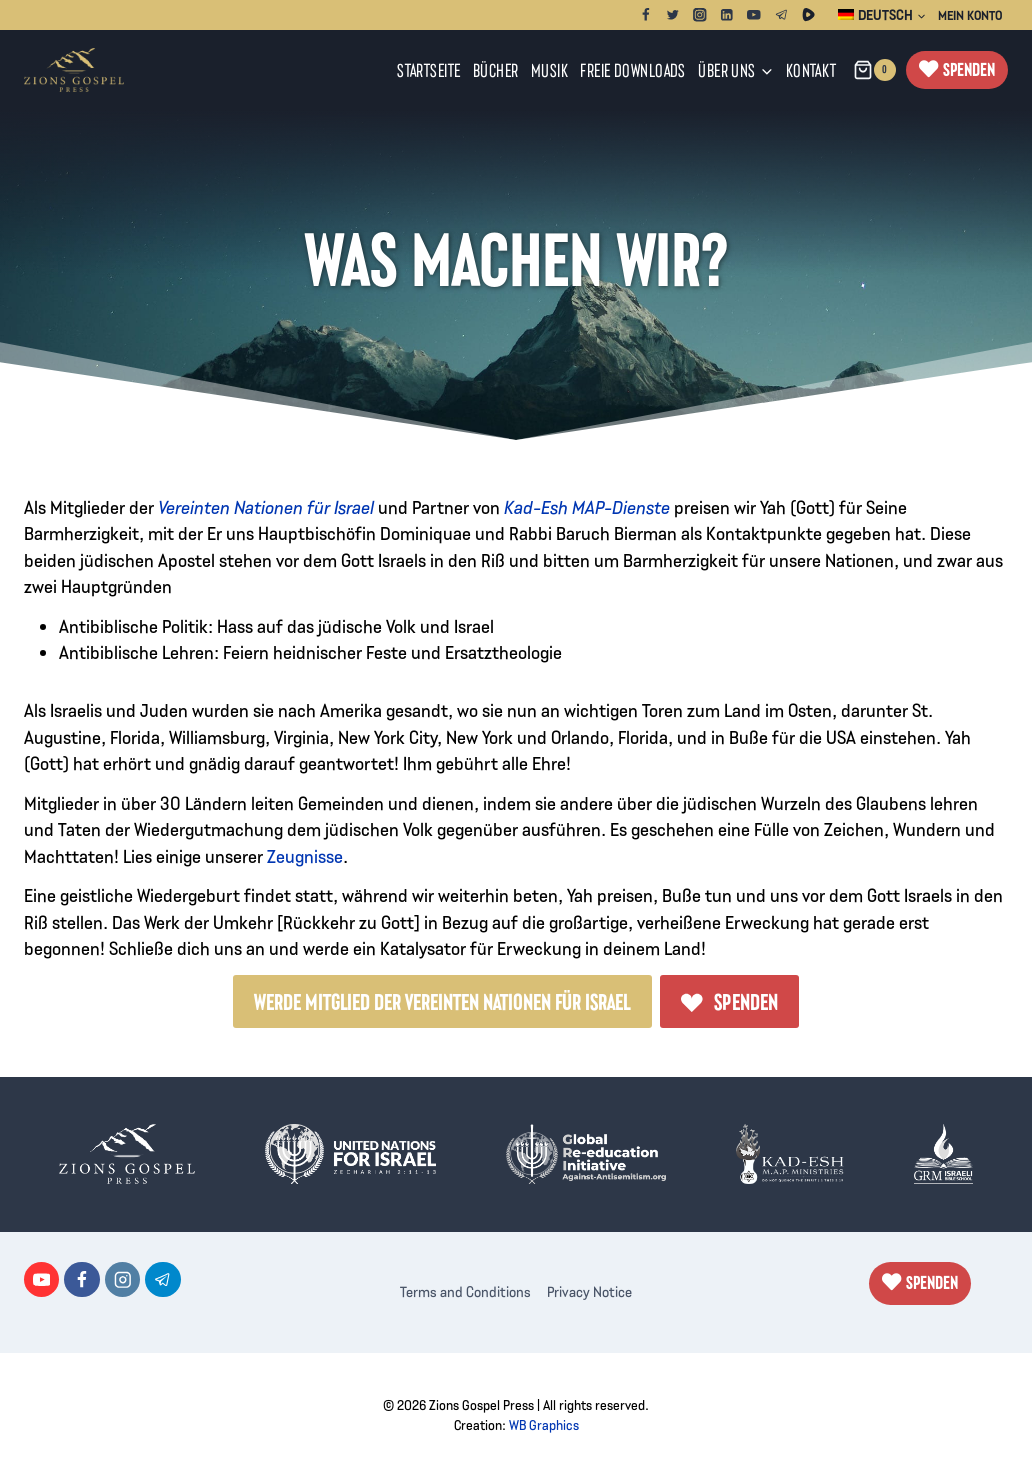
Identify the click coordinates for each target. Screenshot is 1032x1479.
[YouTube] (754, 14)
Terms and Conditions (465, 1291)
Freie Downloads (633, 69)
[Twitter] (672, 14)
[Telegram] (781, 14)
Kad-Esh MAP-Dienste (587, 506)
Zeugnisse (305, 855)
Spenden (969, 68)
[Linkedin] (727, 14)
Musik (549, 69)
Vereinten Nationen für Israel (266, 506)
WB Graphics (544, 1425)
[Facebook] (645, 14)
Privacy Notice (589, 1291)
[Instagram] (700, 14)
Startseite (428, 69)
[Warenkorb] (874, 70)
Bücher (496, 69)
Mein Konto (970, 15)
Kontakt (811, 69)
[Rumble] (808, 14)
